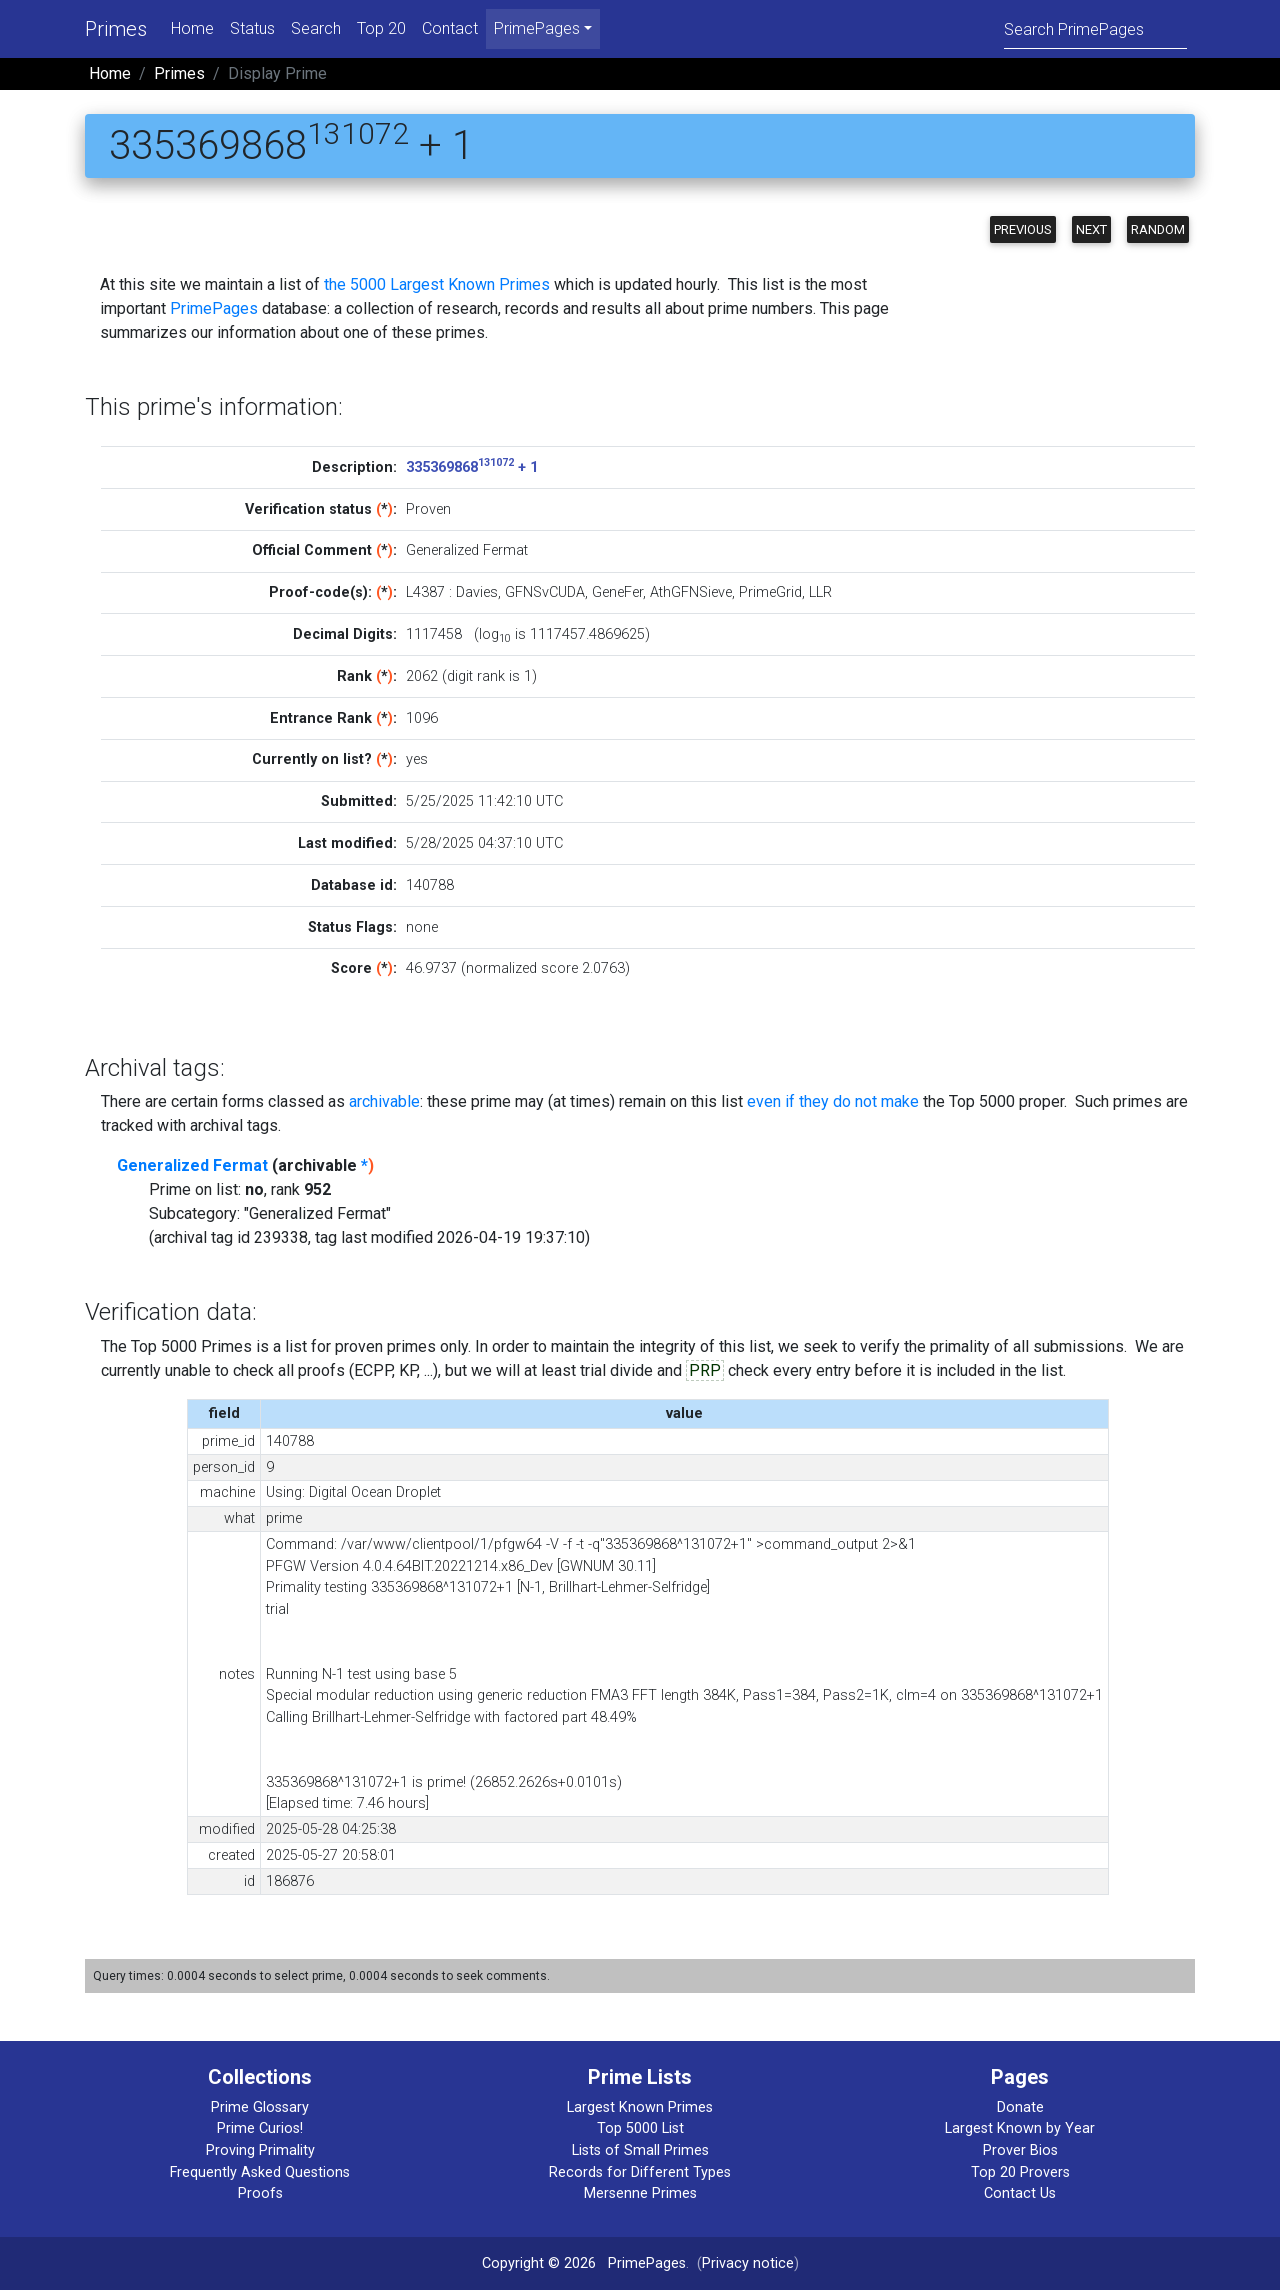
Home (192, 28)
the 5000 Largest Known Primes (437, 284)
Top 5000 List (640, 2128)
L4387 (425, 592)
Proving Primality (260, 2150)
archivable (384, 1101)
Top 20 (381, 28)
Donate (1020, 2107)
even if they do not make (833, 1101)
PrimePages (214, 308)
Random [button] (1158, 229)
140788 (430, 885)
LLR (820, 592)
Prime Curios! (260, 2128)
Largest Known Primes (640, 2107)
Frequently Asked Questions (260, 2172)
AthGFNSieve (691, 592)
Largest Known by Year (1020, 2128)
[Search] (1095, 28)
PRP (705, 1370)
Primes (116, 29)
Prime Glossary (260, 2107)
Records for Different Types (640, 2172)
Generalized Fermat (192, 1165)
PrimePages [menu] (537, 28)
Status (252, 28)
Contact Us (1020, 2193)
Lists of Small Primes (640, 2150)
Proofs (260, 2193)
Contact (450, 28)
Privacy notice (748, 2263)
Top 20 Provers (1020, 2172)
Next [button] (1091, 229)
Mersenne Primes (640, 2193)
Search (316, 28)
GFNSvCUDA (545, 592)
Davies (477, 592)
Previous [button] (1023, 229)
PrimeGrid (770, 592)
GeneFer (617, 592)
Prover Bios (1020, 2150)
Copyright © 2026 (539, 2263)
